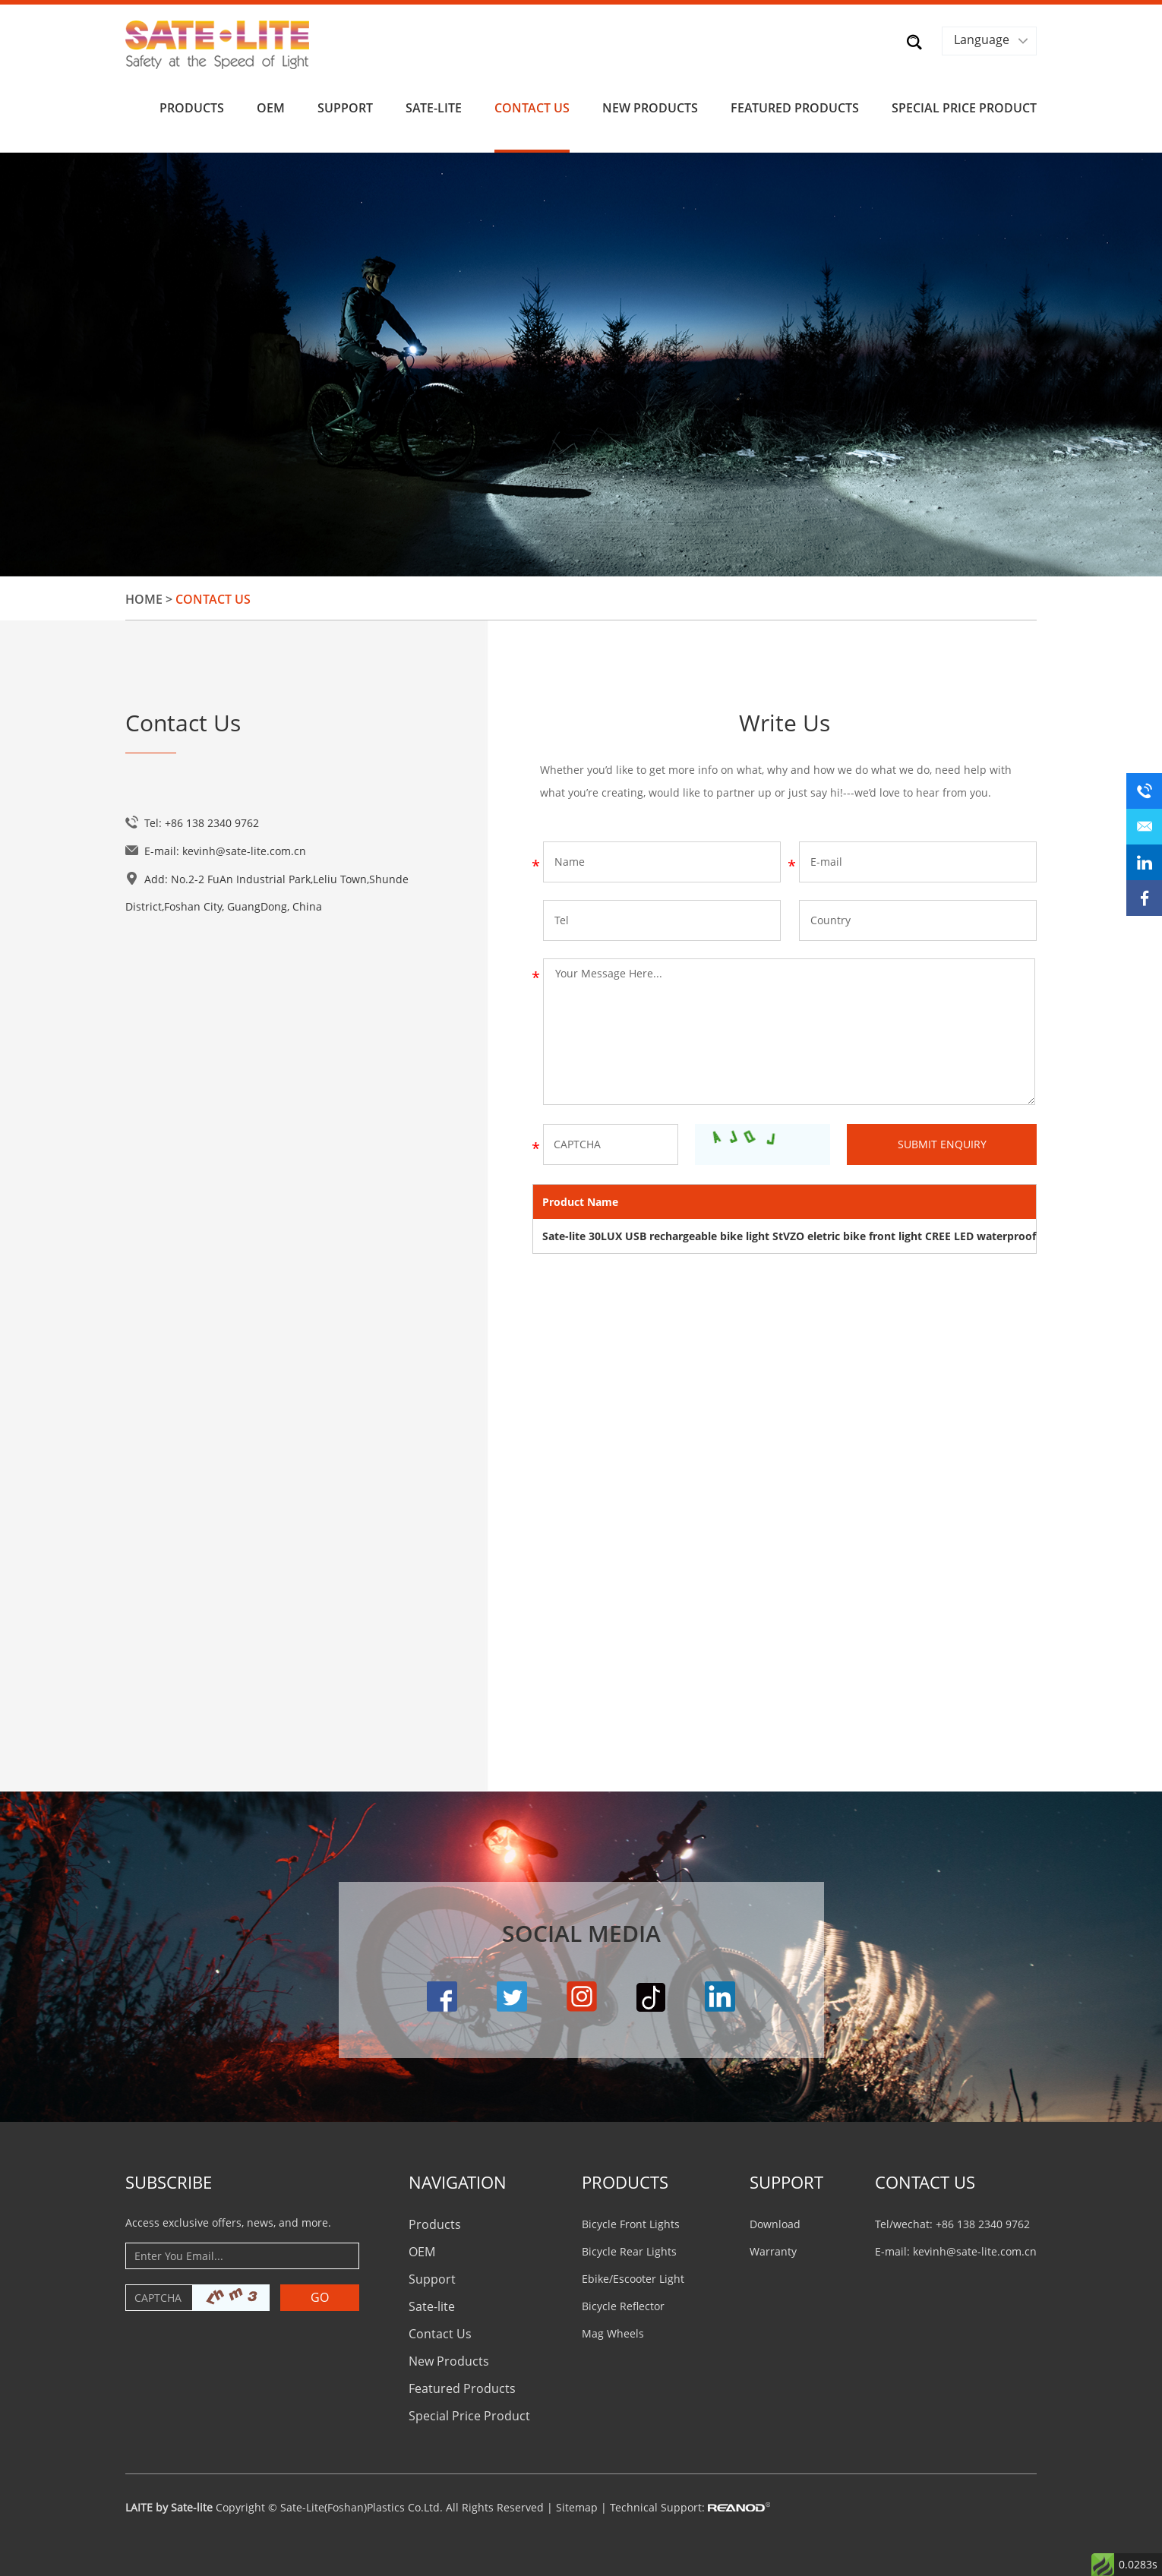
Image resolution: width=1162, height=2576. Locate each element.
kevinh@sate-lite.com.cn (244, 851)
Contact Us (532, 107)
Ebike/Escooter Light (633, 2278)
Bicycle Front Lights (631, 2224)
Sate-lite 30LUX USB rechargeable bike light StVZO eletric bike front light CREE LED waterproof (789, 1236)
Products (191, 107)
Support (345, 107)
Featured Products (795, 107)
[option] (581, 364)
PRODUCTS (625, 2181)
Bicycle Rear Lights (629, 2251)
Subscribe (168, 2181)
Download (775, 2224)
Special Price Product (964, 107)
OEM (271, 107)
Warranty (773, 2251)
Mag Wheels (613, 2333)
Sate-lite (434, 107)
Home (144, 599)
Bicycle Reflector (623, 2306)
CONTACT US (925, 2181)
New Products (650, 107)
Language (981, 39)
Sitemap (577, 2507)
